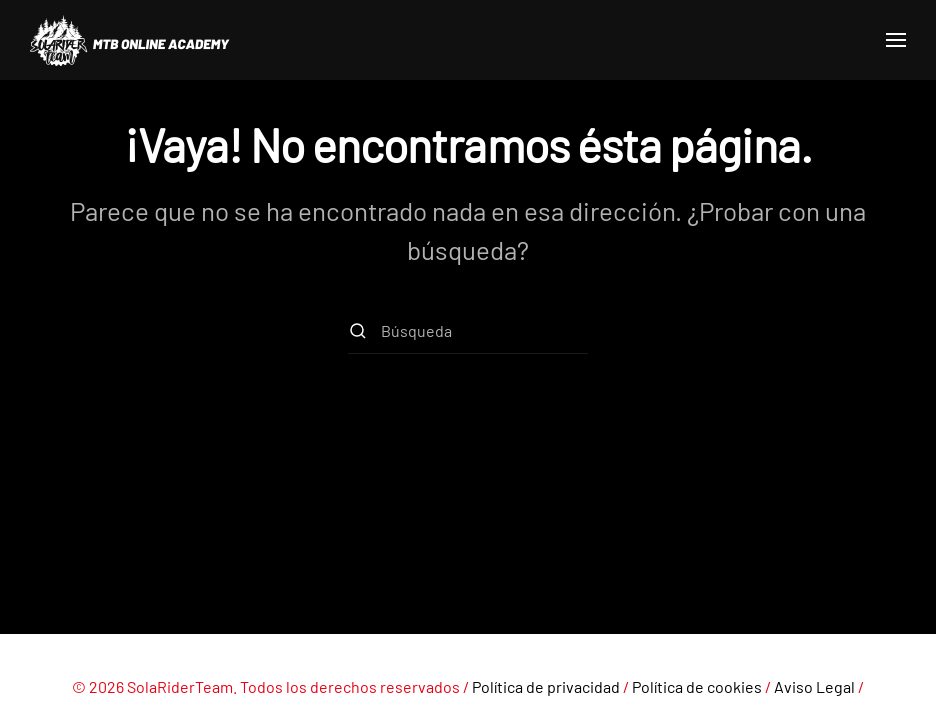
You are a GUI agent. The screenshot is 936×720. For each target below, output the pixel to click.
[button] (896, 40)
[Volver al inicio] (130, 40)
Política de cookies (697, 686)
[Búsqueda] (468, 331)
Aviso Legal (814, 686)
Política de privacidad (546, 686)
